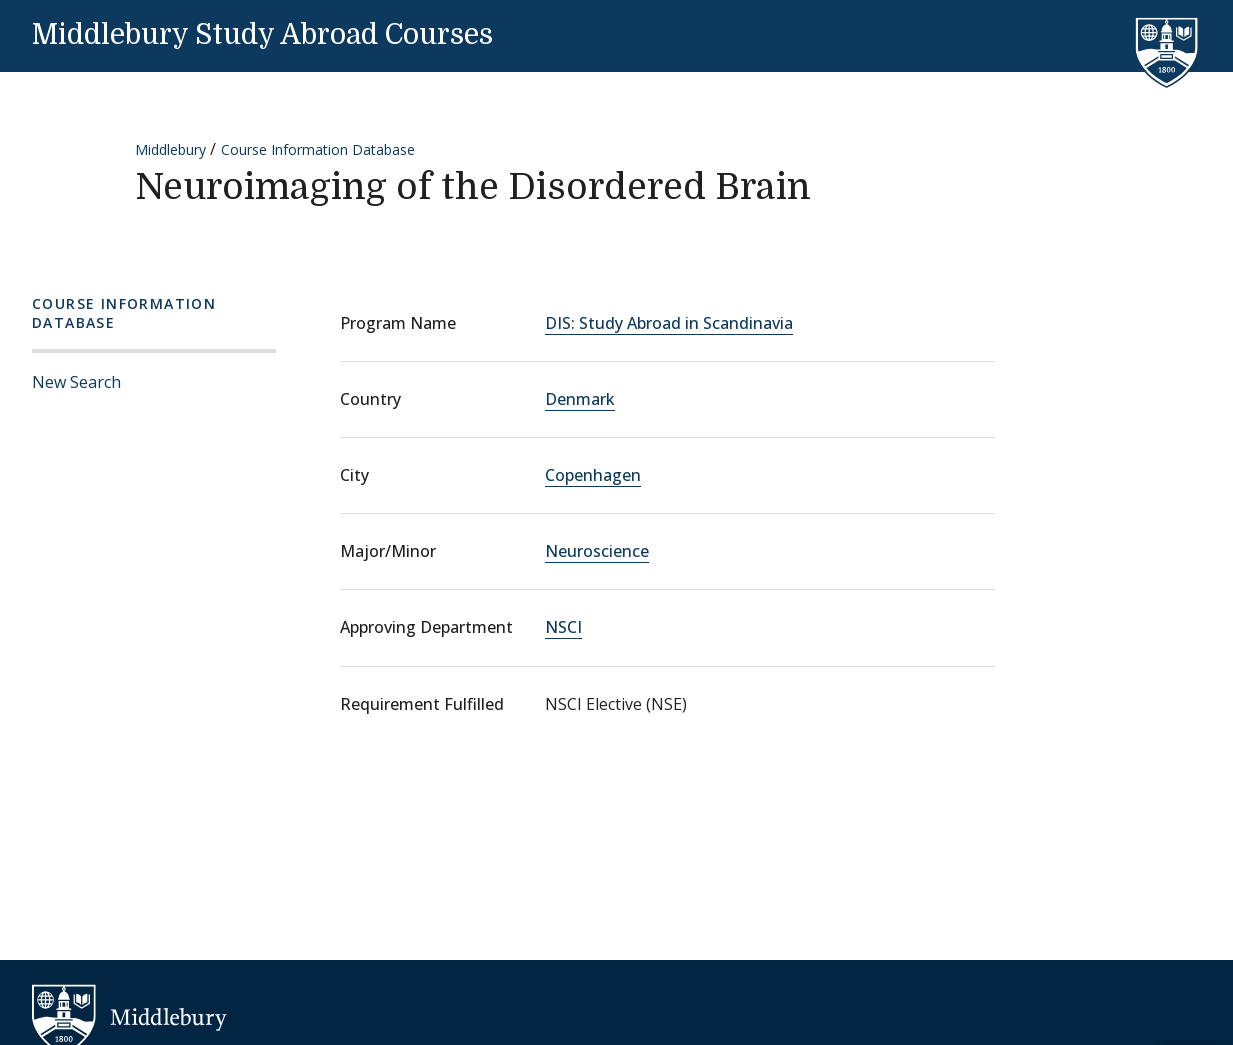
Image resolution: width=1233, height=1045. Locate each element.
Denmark (580, 399)
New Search (76, 382)
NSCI (563, 627)
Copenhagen (593, 475)
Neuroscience (597, 551)
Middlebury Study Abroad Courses (262, 35)
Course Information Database (318, 149)
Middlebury (170, 149)
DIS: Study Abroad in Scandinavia (669, 323)
